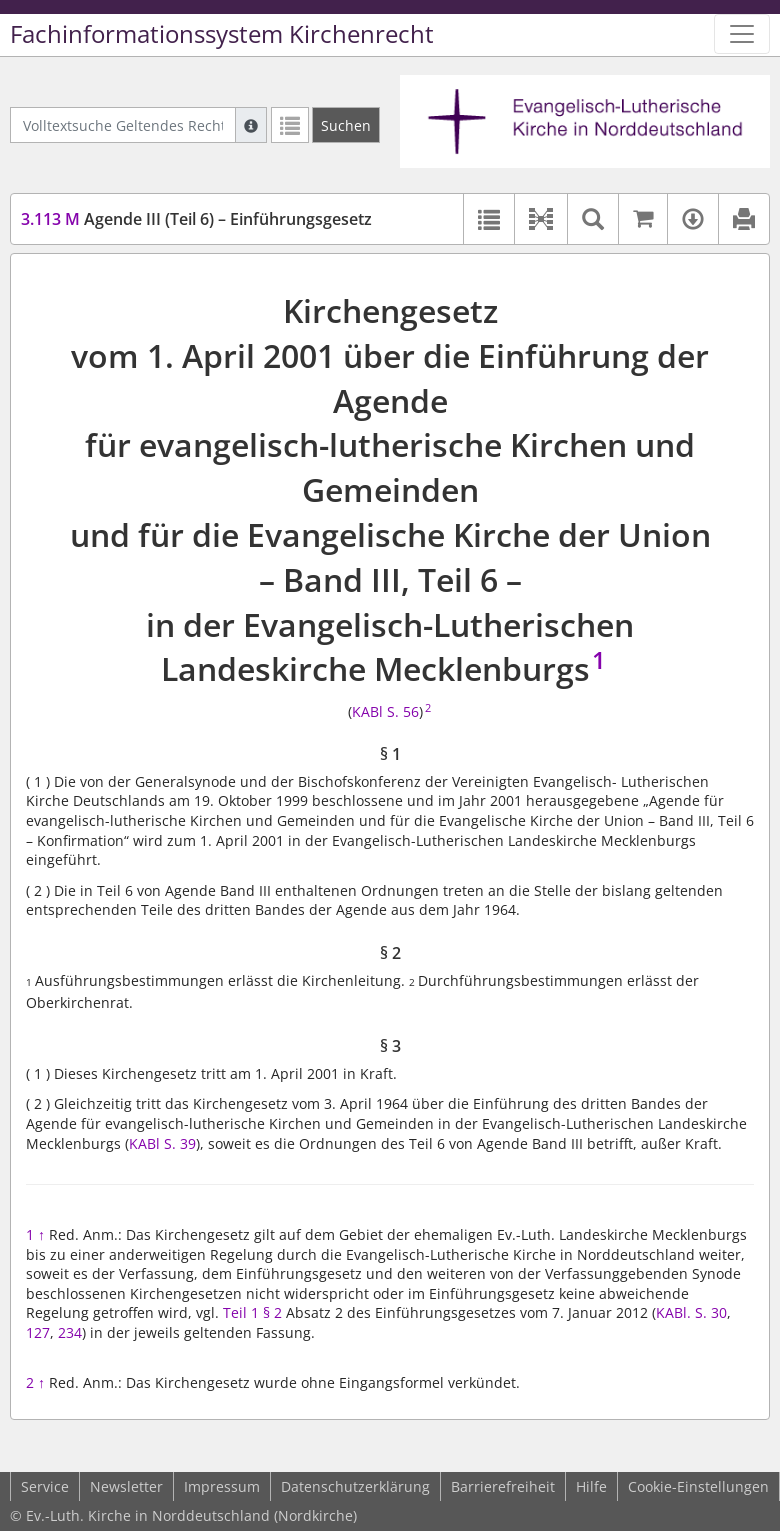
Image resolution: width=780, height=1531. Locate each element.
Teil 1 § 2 (252, 1312)
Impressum (222, 1486)
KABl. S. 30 (691, 1312)
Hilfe (591, 1486)
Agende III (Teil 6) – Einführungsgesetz (196, 219)
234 (70, 1332)
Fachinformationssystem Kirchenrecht (222, 34)
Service (45, 1486)
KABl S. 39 (162, 1143)
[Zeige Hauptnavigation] (742, 34)
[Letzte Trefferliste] (290, 125)
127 (38, 1332)
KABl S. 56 (385, 711)
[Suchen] (346, 125)
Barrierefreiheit (503, 1486)
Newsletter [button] (126, 1486)
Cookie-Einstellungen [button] (698, 1486)
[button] (540, 219)
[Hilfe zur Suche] (251, 125)
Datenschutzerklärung (355, 1486)
